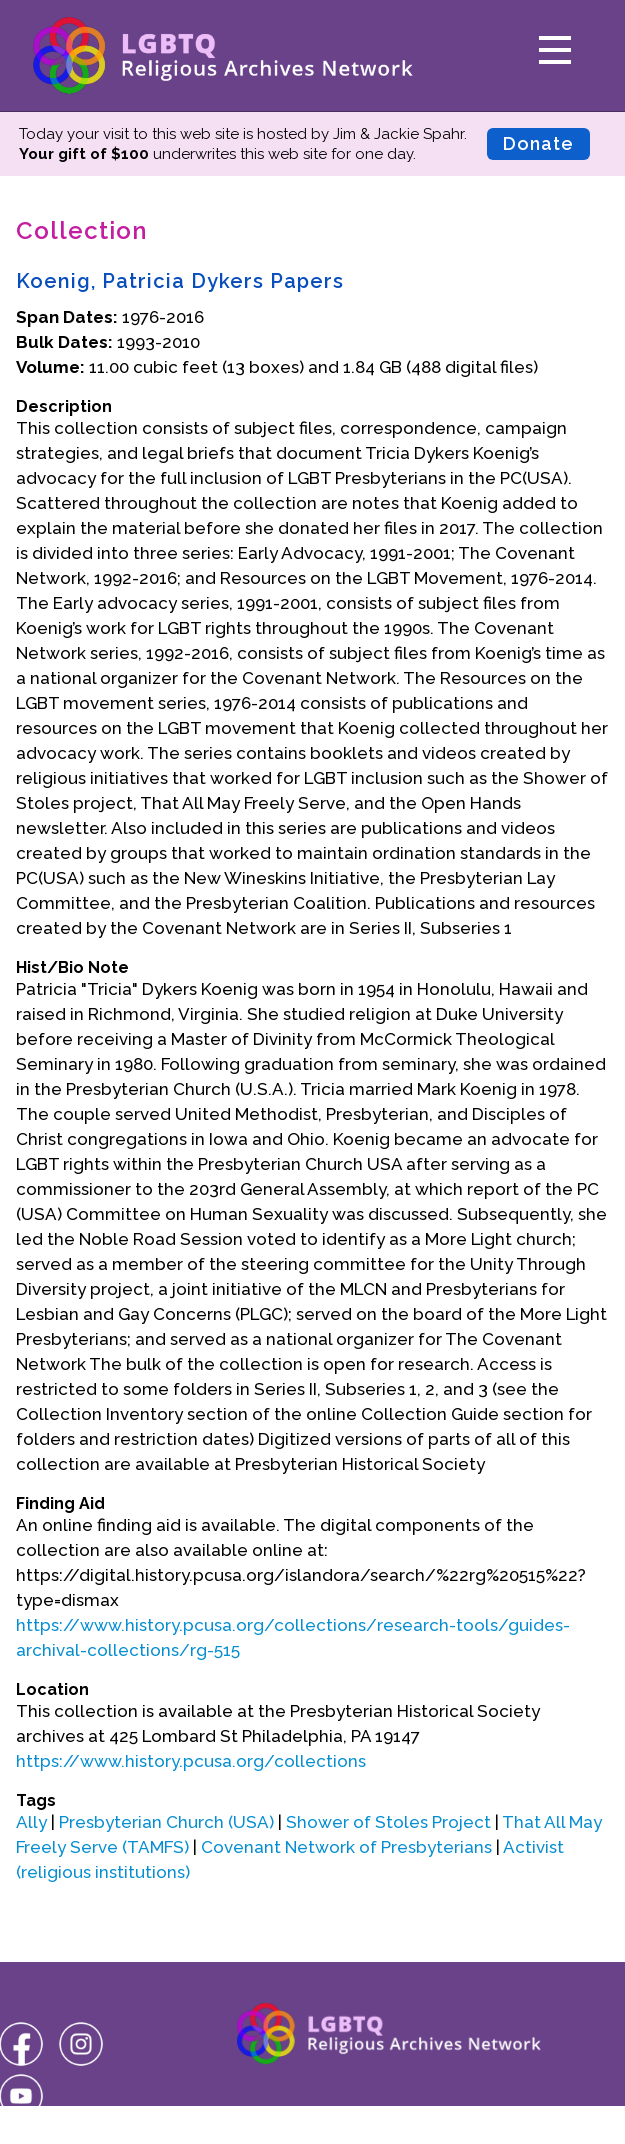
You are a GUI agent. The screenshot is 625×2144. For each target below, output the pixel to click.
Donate (538, 143)
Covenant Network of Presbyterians (346, 1847)
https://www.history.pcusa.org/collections (191, 1761)
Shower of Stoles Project (388, 1822)
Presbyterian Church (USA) (166, 1822)
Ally (31, 1822)
